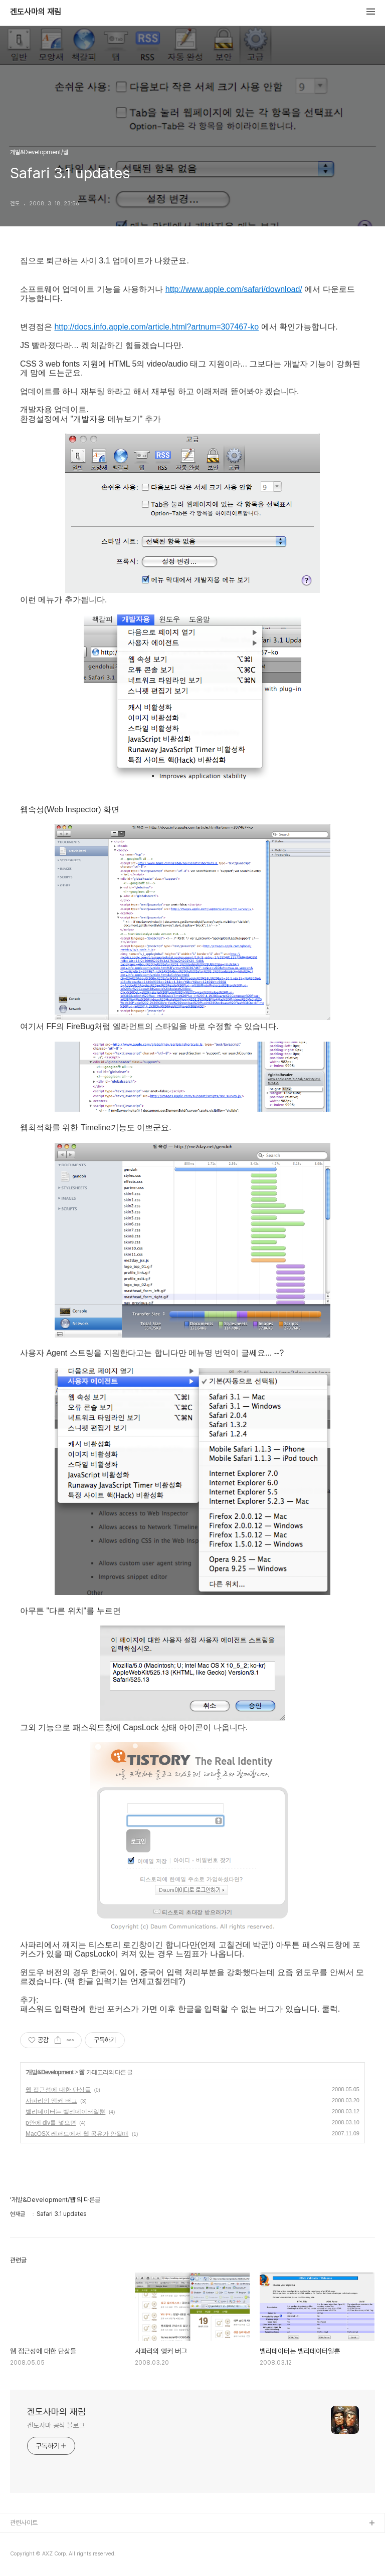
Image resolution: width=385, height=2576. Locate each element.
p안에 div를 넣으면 (51, 2122)
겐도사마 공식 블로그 (56, 2425)
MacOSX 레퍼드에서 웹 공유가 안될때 (77, 2133)
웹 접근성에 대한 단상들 (58, 2089)
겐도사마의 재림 (35, 12)
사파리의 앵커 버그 (51, 2100)
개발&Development (49, 2072)
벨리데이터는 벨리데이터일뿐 (65, 2111)
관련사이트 (24, 2522)
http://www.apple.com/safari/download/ (233, 289)
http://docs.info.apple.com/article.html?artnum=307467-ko (156, 327)
